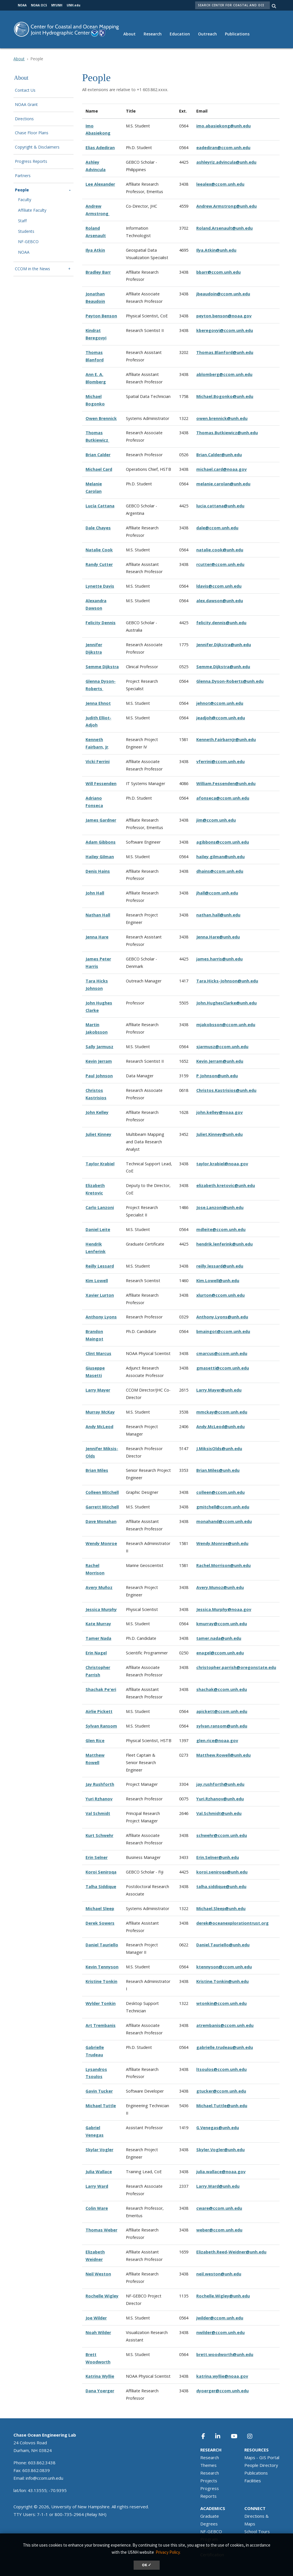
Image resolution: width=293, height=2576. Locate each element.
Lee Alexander (100, 184)
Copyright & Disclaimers (37, 147)
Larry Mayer (98, 1390)
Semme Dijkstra (102, 666)
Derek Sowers (100, 1923)
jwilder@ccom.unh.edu (219, 2318)
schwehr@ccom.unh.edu (221, 1835)
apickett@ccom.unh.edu (221, 1711)
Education (180, 34)
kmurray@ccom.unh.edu (221, 1623)
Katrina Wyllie (100, 2376)
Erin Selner (97, 1857)
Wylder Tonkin (101, 2003)
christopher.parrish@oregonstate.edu (236, 1667)
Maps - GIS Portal (261, 2457)
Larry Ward (97, 2186)
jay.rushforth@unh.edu (220, 1784)
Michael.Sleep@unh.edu (221, 1908)
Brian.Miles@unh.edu (217, 1470)
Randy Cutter (99, 564)
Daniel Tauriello (102, 1944)
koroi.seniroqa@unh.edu (222, 1872)
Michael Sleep (100, 1908)
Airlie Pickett (99, 1711)
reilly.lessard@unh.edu (219, 1266)
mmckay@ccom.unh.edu (221, 1412)
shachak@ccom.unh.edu (221, 1689)
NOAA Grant (26, 104)
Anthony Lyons (101, 1317)
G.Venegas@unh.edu (217, 2127)
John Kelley (97, 1112)
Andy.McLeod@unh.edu (220, 1426)
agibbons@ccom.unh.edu (222, 842)
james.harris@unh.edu (219, 959)
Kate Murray (98, 1623)
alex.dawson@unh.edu (219, 600)
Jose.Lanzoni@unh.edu (219, 1207)
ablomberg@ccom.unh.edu (224, 374)
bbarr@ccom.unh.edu (218, 272)
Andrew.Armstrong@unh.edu (226, 206)
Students (26, 231)
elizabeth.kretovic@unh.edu (225, 1185)
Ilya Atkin (95, 250)
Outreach (207, 34)
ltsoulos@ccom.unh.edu (221, 2069)
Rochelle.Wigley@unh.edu (223, 2296)
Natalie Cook (99, 550)
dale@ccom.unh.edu (217, 528)
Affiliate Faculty (32, 210)
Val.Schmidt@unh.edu (218, 1813)
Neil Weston (98, 2274)
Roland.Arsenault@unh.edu (224, 228)
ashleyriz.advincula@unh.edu (226, 162)
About (129, 34)
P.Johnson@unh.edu (217, 1075)
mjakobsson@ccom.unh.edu (225, 1024)
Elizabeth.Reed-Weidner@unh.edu (231, 2252)
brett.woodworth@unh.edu (224, 2354)
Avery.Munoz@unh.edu (220, 1587)
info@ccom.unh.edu (44, 2478)
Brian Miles (97, 1470)
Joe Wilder (96, 2318)
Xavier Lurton (100, 1295)
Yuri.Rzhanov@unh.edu (220, 1799)
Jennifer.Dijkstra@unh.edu (223, 644)
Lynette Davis (100, 586)
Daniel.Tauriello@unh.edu (223, 1944)
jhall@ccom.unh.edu (217, 893)
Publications (237, 34)
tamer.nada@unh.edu (218, 1638)
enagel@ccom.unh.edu (220, 1653)
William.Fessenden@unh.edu (226, 783)
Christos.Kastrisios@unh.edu (226, 1090)
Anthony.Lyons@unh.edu (222, 1317)
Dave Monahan (101, 1521)
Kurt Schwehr (99, 1835)
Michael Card (99, 469)
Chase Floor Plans (31, 133)
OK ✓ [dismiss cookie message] (146, 2565)
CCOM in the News (32, 269)
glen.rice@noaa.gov (217, 1740)
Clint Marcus (98, 1353)
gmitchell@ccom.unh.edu (222, 1507)
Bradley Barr (98, 272)
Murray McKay (100, 1412)
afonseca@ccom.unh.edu (222, 798)
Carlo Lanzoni (100, 1207)
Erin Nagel (96, 1653)
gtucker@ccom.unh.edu (221, 2091)
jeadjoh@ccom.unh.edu (220, 717)
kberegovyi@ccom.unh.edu (224, 330)
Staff (22, 221)
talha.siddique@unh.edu (221, 1886)
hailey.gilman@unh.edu (220, 856)
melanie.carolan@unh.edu (223, 484)
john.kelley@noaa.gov (219, 1112)
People (22, 190)
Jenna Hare (97, 937)
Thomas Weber (101, 2230)
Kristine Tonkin (101, 1981)
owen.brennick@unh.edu (222, 418)
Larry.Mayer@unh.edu (218, 1390)
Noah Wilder (98, 2332)
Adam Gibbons (101, 842)
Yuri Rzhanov (99, 1799)
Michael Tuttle (101, 2105)
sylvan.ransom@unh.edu (221, 1726)
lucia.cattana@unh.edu (220, 506)
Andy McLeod (99, 1426)
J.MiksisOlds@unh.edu (219, 1448)
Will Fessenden (101, 783)
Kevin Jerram (99, 1061)
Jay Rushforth (100, 1784)
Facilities (252, 2480)
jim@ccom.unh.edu (216, 820)
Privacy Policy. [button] (168, 2552)
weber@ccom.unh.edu (219, 2230)
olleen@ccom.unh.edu (222, 1492)
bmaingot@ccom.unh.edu (223, 1331)
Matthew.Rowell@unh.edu (223, 1755)
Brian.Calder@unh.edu (219, 454)
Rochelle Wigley (102, 2296)
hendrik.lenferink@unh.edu (224, 1244)
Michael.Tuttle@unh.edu (221, 2105)
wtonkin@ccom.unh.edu (221, 2003)
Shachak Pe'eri (101, 1689)
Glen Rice (95, 1740)
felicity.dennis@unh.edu (221, 622)
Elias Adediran (100, 147)
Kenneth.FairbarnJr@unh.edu (226, 739)
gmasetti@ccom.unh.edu (222, 1368)
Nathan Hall (98, 915)
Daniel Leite (98, 1229)
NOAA (23, 252)
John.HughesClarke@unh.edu (226, 1003)
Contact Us (25, 90)
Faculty (24, 199)
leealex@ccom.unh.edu (220, 184)
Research (153, 34)
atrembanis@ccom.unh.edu (225, 2025)
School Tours (257, 2531)
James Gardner (101, 820)
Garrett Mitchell (102, 1507)
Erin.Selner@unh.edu (217, 1857)
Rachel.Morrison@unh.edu (223, 1565)
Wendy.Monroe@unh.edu (222, 1543)
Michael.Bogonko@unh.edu (224, 396)
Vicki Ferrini (98, 761)
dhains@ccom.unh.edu (219, 871)
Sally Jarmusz (99, 1046)
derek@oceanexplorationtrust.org (232, 1923)
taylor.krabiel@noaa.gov (222, 1163)
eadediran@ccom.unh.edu (223, 147)
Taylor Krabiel (100, 1163)
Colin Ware (97, 2208)
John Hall (95, 893)
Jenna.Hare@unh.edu (218, 937)
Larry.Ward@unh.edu (217, 2186)
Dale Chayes (98, 528)
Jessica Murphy (101, 1609)
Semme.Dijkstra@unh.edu (223, 666)
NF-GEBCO (28, 241)
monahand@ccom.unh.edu (224, 1521)
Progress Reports (31, 161)
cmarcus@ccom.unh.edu (221, 1353)
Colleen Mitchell (102, 1492)
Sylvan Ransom (101, 1726)
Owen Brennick (101, 418)
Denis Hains (98, 871)
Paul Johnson (99, 1075)
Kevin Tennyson (102, 1966)
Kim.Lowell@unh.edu (217, 1280)
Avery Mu (95, 1587)
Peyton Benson (101, 316)
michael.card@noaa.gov (221, 469)
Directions (24, 119)
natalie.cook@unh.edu (219, 550)
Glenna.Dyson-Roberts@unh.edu (230, 681)
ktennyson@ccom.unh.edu (224, 1966)
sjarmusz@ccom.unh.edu (222, 1046)
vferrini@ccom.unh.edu (220, 761)
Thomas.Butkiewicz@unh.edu (227, 432)
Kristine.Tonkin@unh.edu (222, 1981)
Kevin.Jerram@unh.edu (219, 1061)
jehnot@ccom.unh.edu (219, 703)
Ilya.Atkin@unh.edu (216, 250)
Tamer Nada (98, 1638)
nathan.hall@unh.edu (218, 915)
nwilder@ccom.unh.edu (220, 2332)
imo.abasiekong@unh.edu (223, 126)
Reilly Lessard (100, 1266)
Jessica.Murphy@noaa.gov (223, 1609)
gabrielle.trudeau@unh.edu (224, 2047)
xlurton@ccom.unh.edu (220, 1295)
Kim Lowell (97, 1280)
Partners (23, 175)
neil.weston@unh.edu (218, 2274)
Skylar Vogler (99, 2149)
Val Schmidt (98, 1813)
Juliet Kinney (98, 1134)
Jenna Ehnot (98, 703)
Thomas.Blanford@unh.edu (224, 352)
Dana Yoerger (100, 2390)
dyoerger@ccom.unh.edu (222, 2390)
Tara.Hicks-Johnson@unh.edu (227, 981)
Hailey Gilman (100, 856)
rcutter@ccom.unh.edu (220, 564)
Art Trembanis (101, 2025)
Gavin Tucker (99, 2091)
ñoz (108, 1587)
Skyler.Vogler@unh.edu (220, 2149)
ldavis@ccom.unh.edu (218, 586)
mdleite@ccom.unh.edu (221, 1229)
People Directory (261, 2465)
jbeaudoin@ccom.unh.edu (223, 294)
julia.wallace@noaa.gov (221, 2171)
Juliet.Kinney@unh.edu (219, 1134)
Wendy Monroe (101, 1543)
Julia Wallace (99, 2171)
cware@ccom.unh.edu (219, 2208)
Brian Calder (98, 454)
